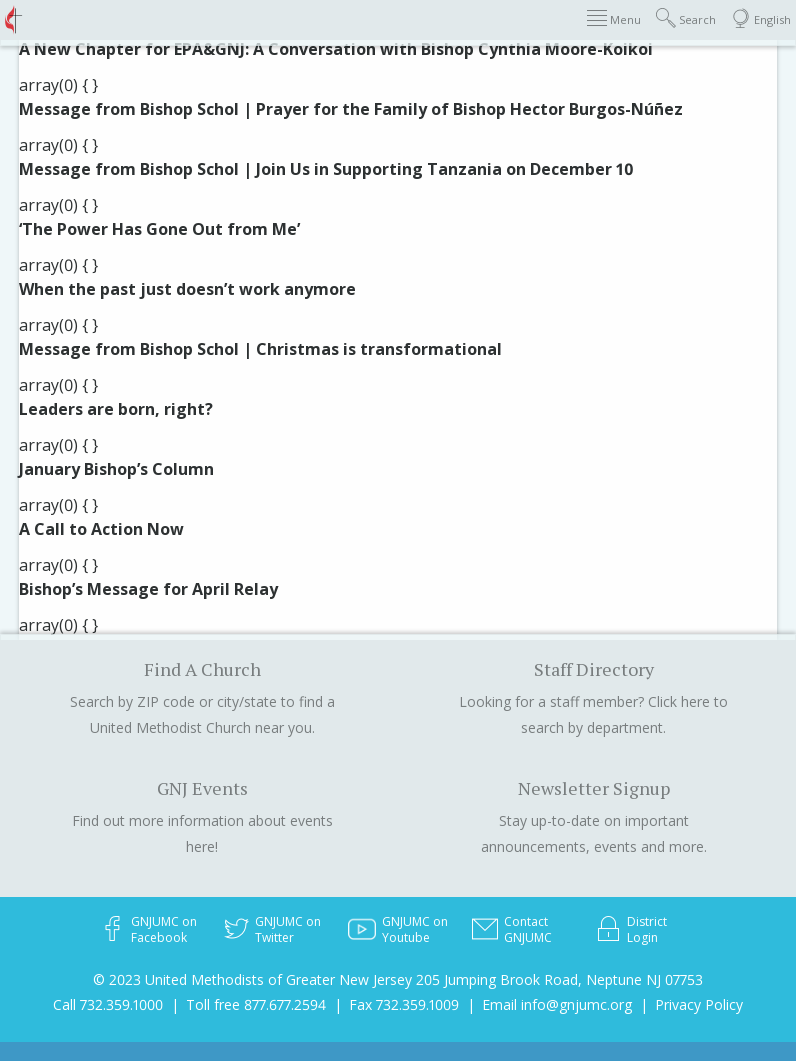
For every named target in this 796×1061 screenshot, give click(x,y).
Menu (614, 18)
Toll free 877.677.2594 (256, 1004)
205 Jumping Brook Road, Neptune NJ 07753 (559, 979)
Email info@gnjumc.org (557, 1004)
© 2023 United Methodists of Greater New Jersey (252, 979)
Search (686, 18)
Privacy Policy (699, 1004)
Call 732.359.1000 (108, 1004)
